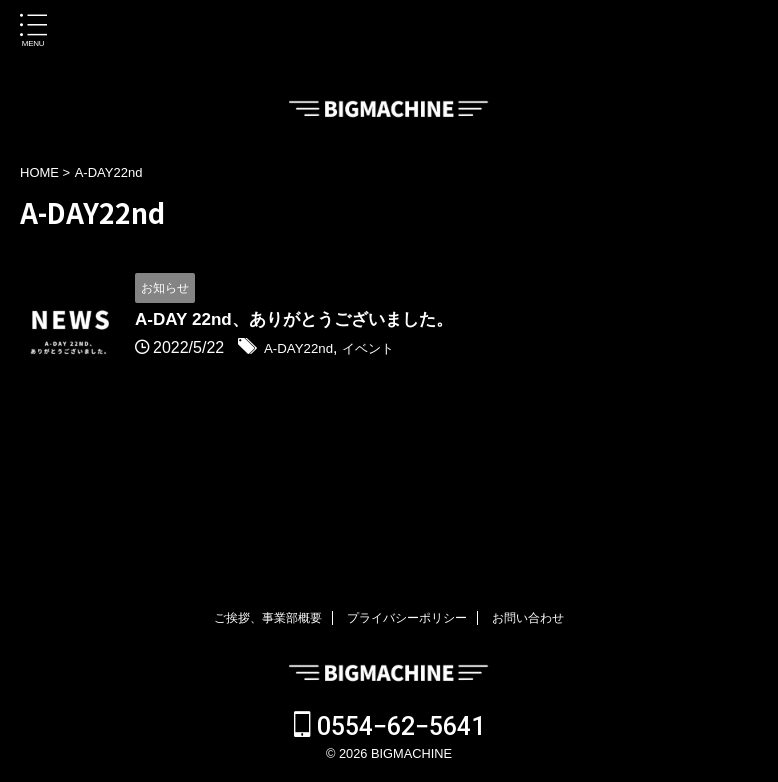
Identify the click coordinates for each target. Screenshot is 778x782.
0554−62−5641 (389, 726)
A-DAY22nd (305, 349)
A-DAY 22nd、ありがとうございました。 (303, 321)
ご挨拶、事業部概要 (268, 618)
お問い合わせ (528, 618)
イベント (388, 349)
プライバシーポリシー (407, 618)
